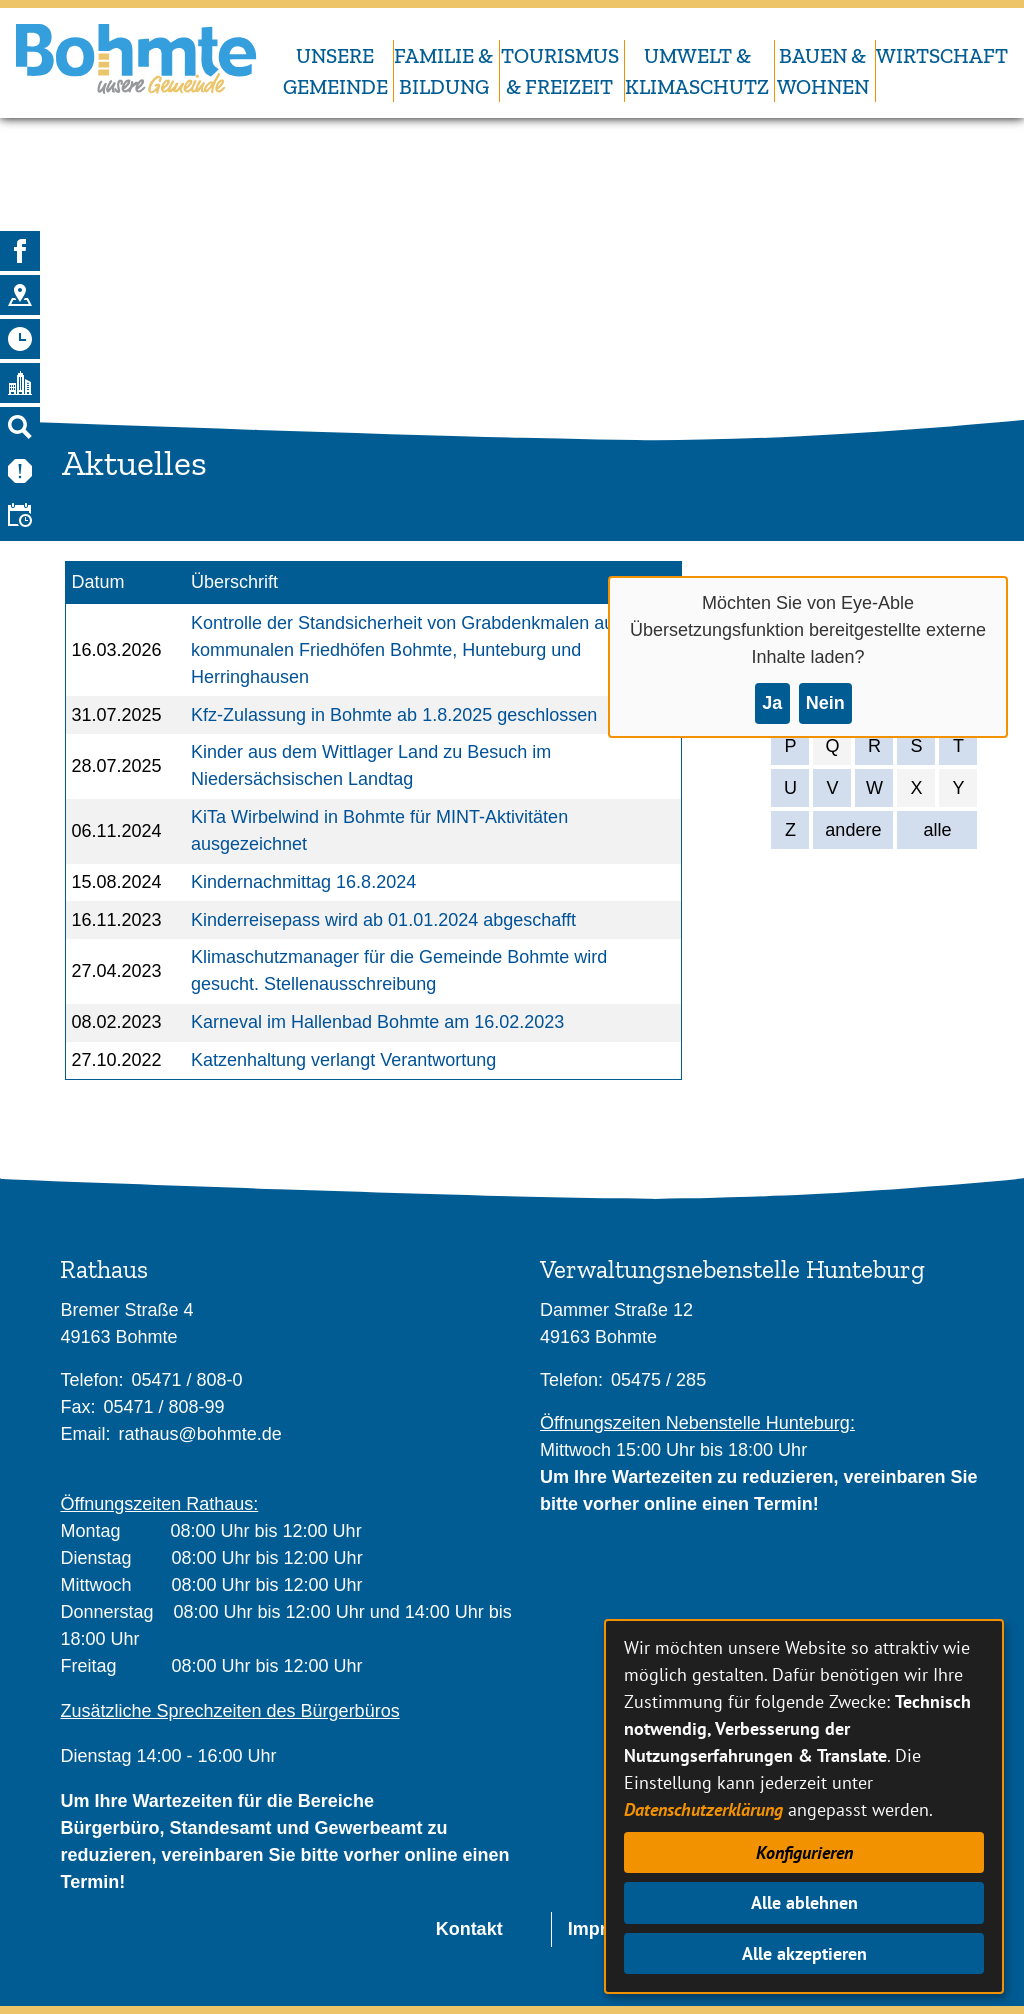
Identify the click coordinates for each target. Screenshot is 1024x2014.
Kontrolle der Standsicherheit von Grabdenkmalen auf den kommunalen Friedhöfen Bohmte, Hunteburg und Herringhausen (422, 650)
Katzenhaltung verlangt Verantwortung (343, 1060)
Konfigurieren (804, 1852)
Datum (98, 582)
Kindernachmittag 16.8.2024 (303, 882)
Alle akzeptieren (804, 1953)
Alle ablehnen (804, 1902)
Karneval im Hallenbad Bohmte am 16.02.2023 (377, 1022)
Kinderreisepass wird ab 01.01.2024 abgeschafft (383, 920)
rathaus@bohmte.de (199, 1434)
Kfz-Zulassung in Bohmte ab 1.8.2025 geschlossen (394, 715)
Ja (772, 703)
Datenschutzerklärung (703, 1809)
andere (853, 830)
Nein (825, 703)
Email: (85, 1434)
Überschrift (234, 582)
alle (937, 830)
